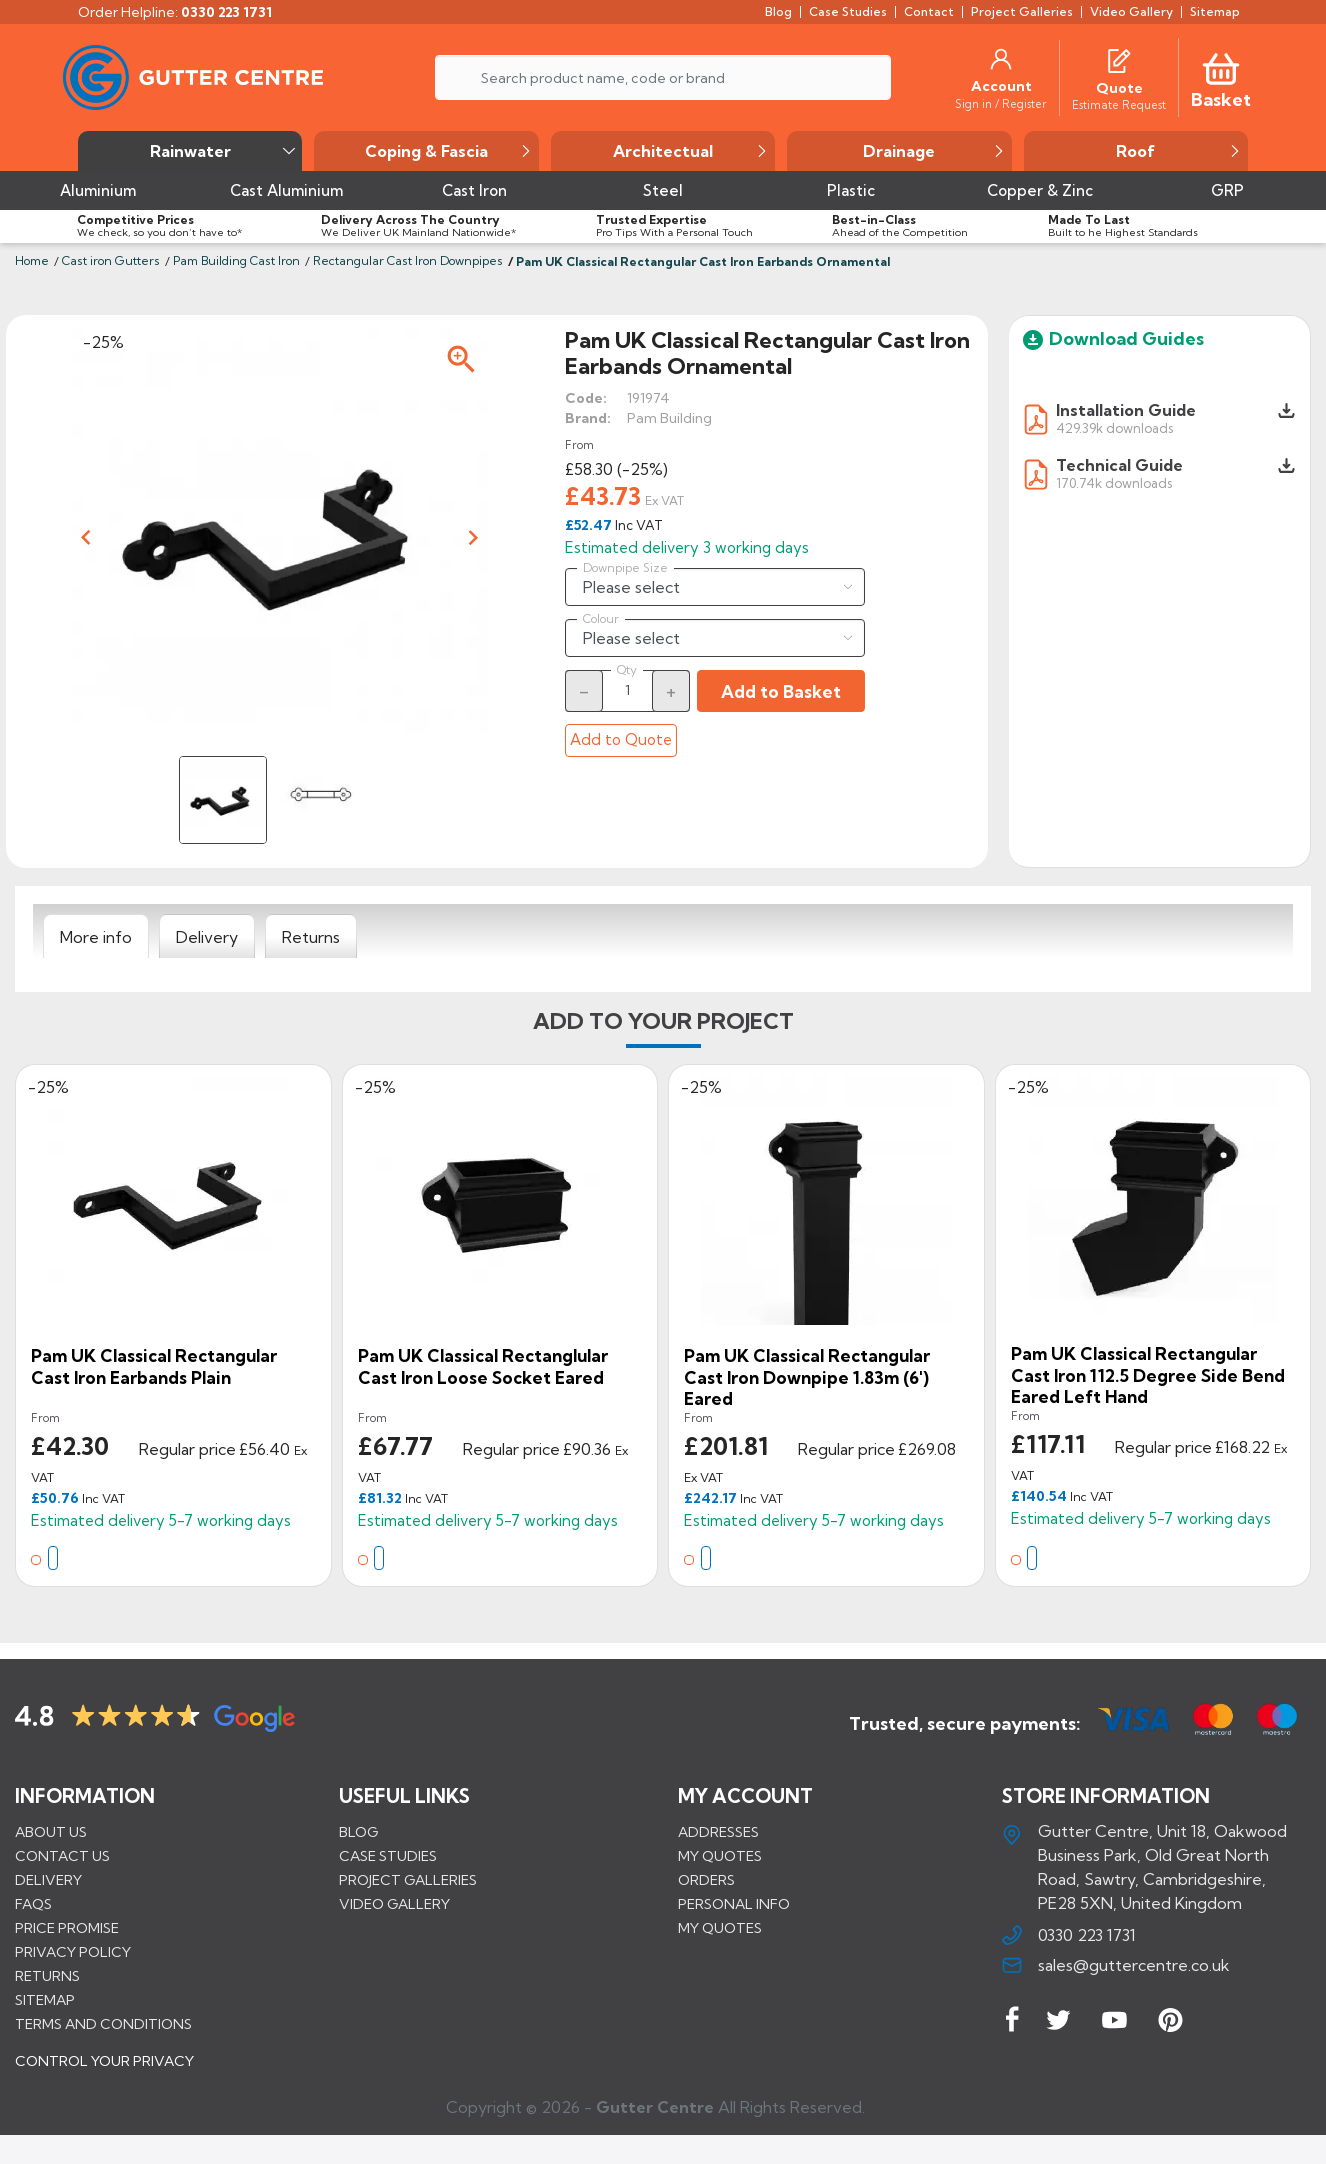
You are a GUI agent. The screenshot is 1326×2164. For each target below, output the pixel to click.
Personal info (734, 1903)
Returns (47, 1975)
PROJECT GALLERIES (408, 1879)
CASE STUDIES (388, 1855)
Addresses (718, 1831)
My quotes (720, 1855)
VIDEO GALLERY (394, 1903)
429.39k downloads (1114, 427)
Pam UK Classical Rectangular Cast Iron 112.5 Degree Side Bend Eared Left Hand (1148, 1375)
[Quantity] (628, 690)
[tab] (96, 937)
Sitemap (45, 1999)
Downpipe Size (625, 568)
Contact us (62, 1855)
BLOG (358, 1831)
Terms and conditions (103, 2023)
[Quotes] (1119, 59)
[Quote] (1119, 88)
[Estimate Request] (1119, 104)
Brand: (588, 418)
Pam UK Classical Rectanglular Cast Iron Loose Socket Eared (483, 1366)
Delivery (48, 1879)
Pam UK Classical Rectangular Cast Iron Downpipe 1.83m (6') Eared (807, 1377)
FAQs (33, 1903)
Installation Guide (1126, 410)
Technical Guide (1119, 465)
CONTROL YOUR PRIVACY (104, 2075)
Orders (706, 1879)
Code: (586, 398)
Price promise (67, 1927)
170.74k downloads (1114, 482)
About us (51, 1831)
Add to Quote (621, 739)
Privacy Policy (73, 1951)
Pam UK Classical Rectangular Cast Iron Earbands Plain (154, 1366)
